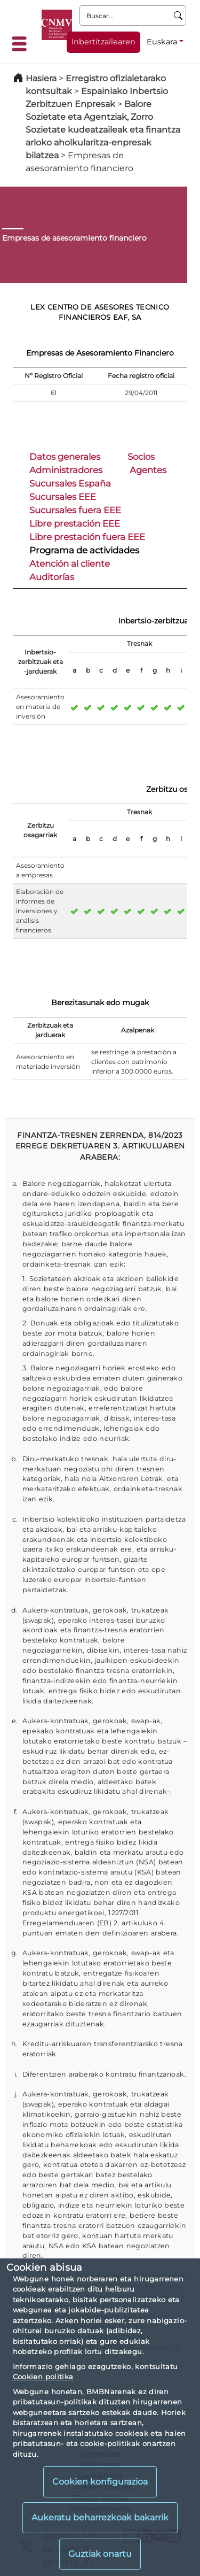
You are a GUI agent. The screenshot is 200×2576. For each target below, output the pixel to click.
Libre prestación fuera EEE (87, 536)
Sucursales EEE (62, 496)
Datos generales (64, 456)
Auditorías (51, 577)
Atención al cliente (69, 563)
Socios (141, 456)
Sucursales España (70, 483)
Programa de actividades (84, 550)
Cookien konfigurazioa (100, 2482)
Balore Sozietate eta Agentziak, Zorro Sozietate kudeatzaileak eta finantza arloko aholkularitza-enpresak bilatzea (103, 129)
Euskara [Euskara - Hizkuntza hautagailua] (162, 42)
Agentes (148, 470)
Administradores (65, 470)
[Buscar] (178, 15)
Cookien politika (43, 2376)
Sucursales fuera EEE (75, 510)
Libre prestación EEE (74, 523)
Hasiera (41, 78)
